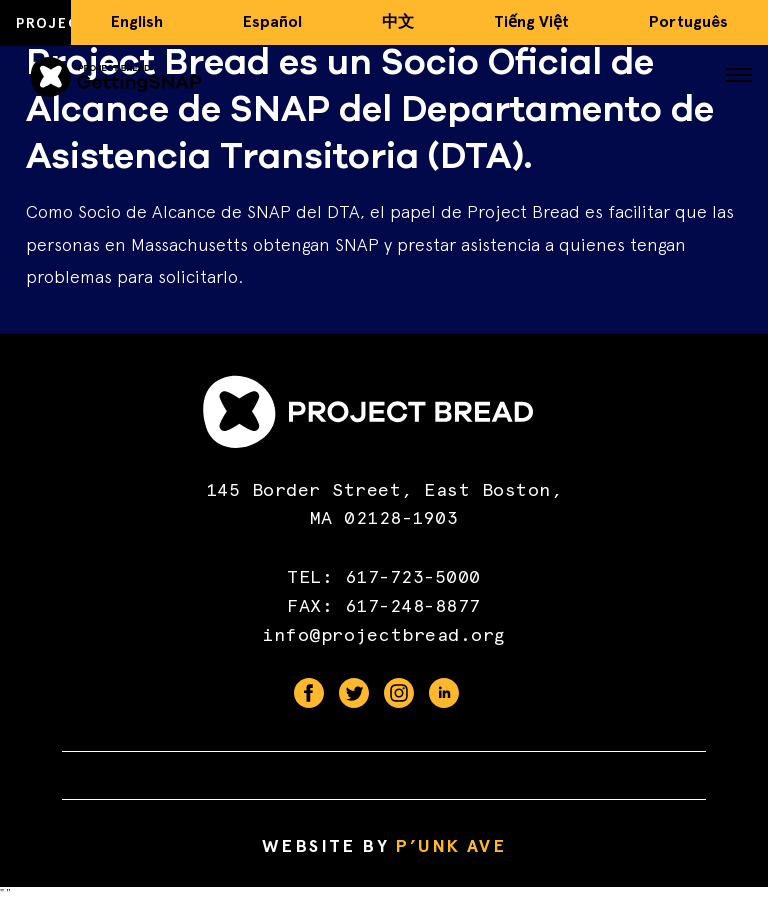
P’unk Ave (450, 846)
